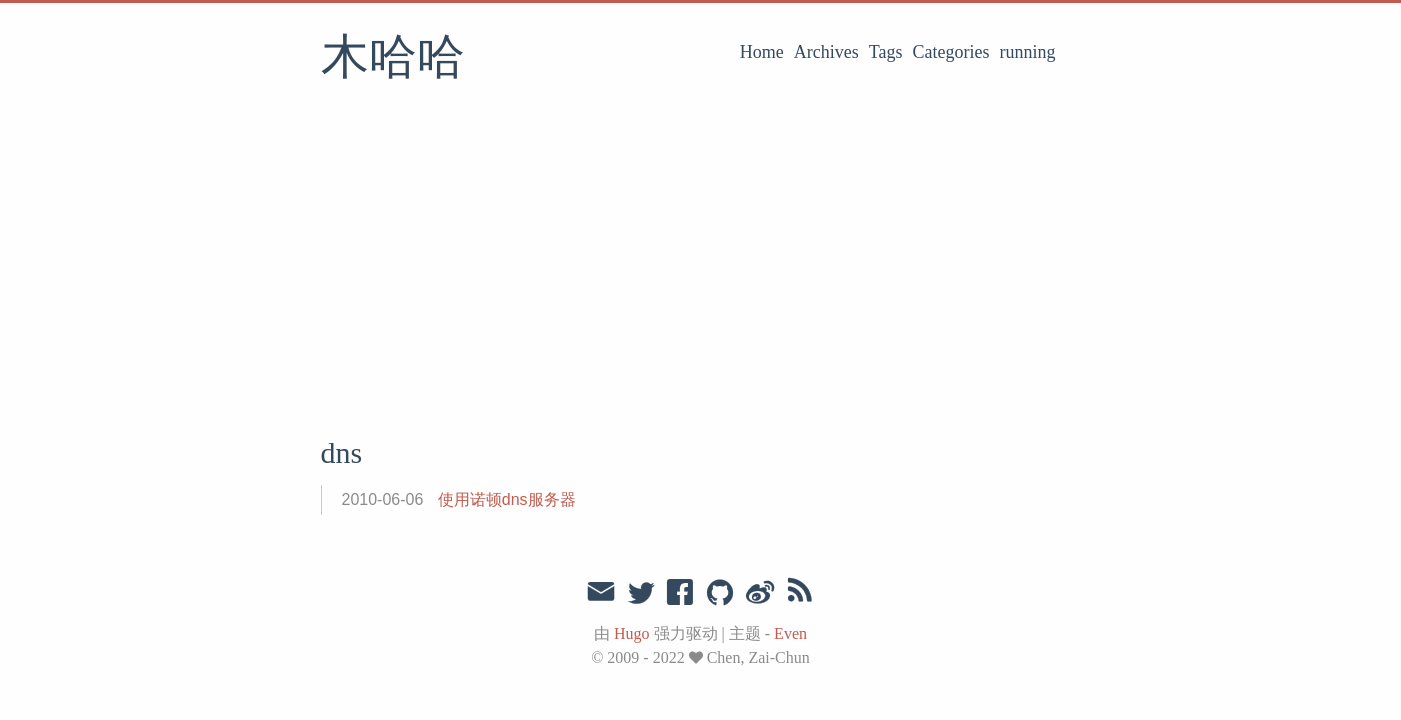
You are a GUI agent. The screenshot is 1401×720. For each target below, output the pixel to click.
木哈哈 (393, 59)
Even (790, 633)
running (1028, 52)
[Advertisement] (701, 265)
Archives (826, 52)
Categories (951, 52)
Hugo (632, 633)
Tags (886, 52)
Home (762, 52)
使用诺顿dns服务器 (507, 499)
